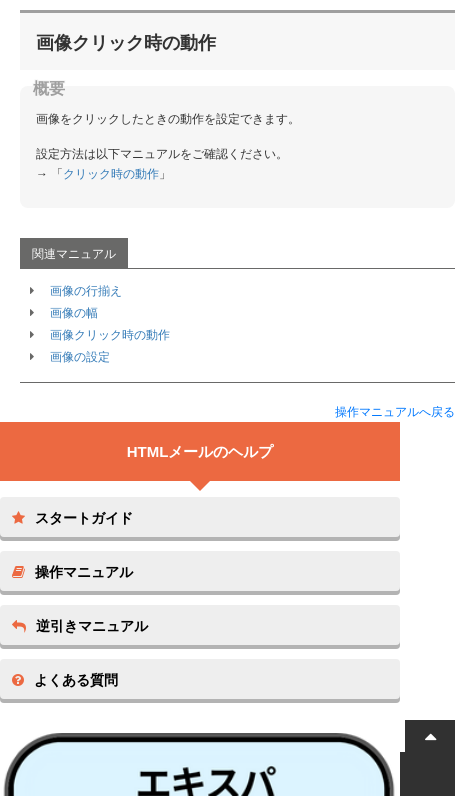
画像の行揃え (86, 291)
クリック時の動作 (111, 174)
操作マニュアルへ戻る (395, 412)
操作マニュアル (72, 572)
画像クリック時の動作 (110, 335)
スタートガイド (72, 518)
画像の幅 (74, 313)
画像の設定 (80, 357)
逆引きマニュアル (80, 626)
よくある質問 (65, 680)
